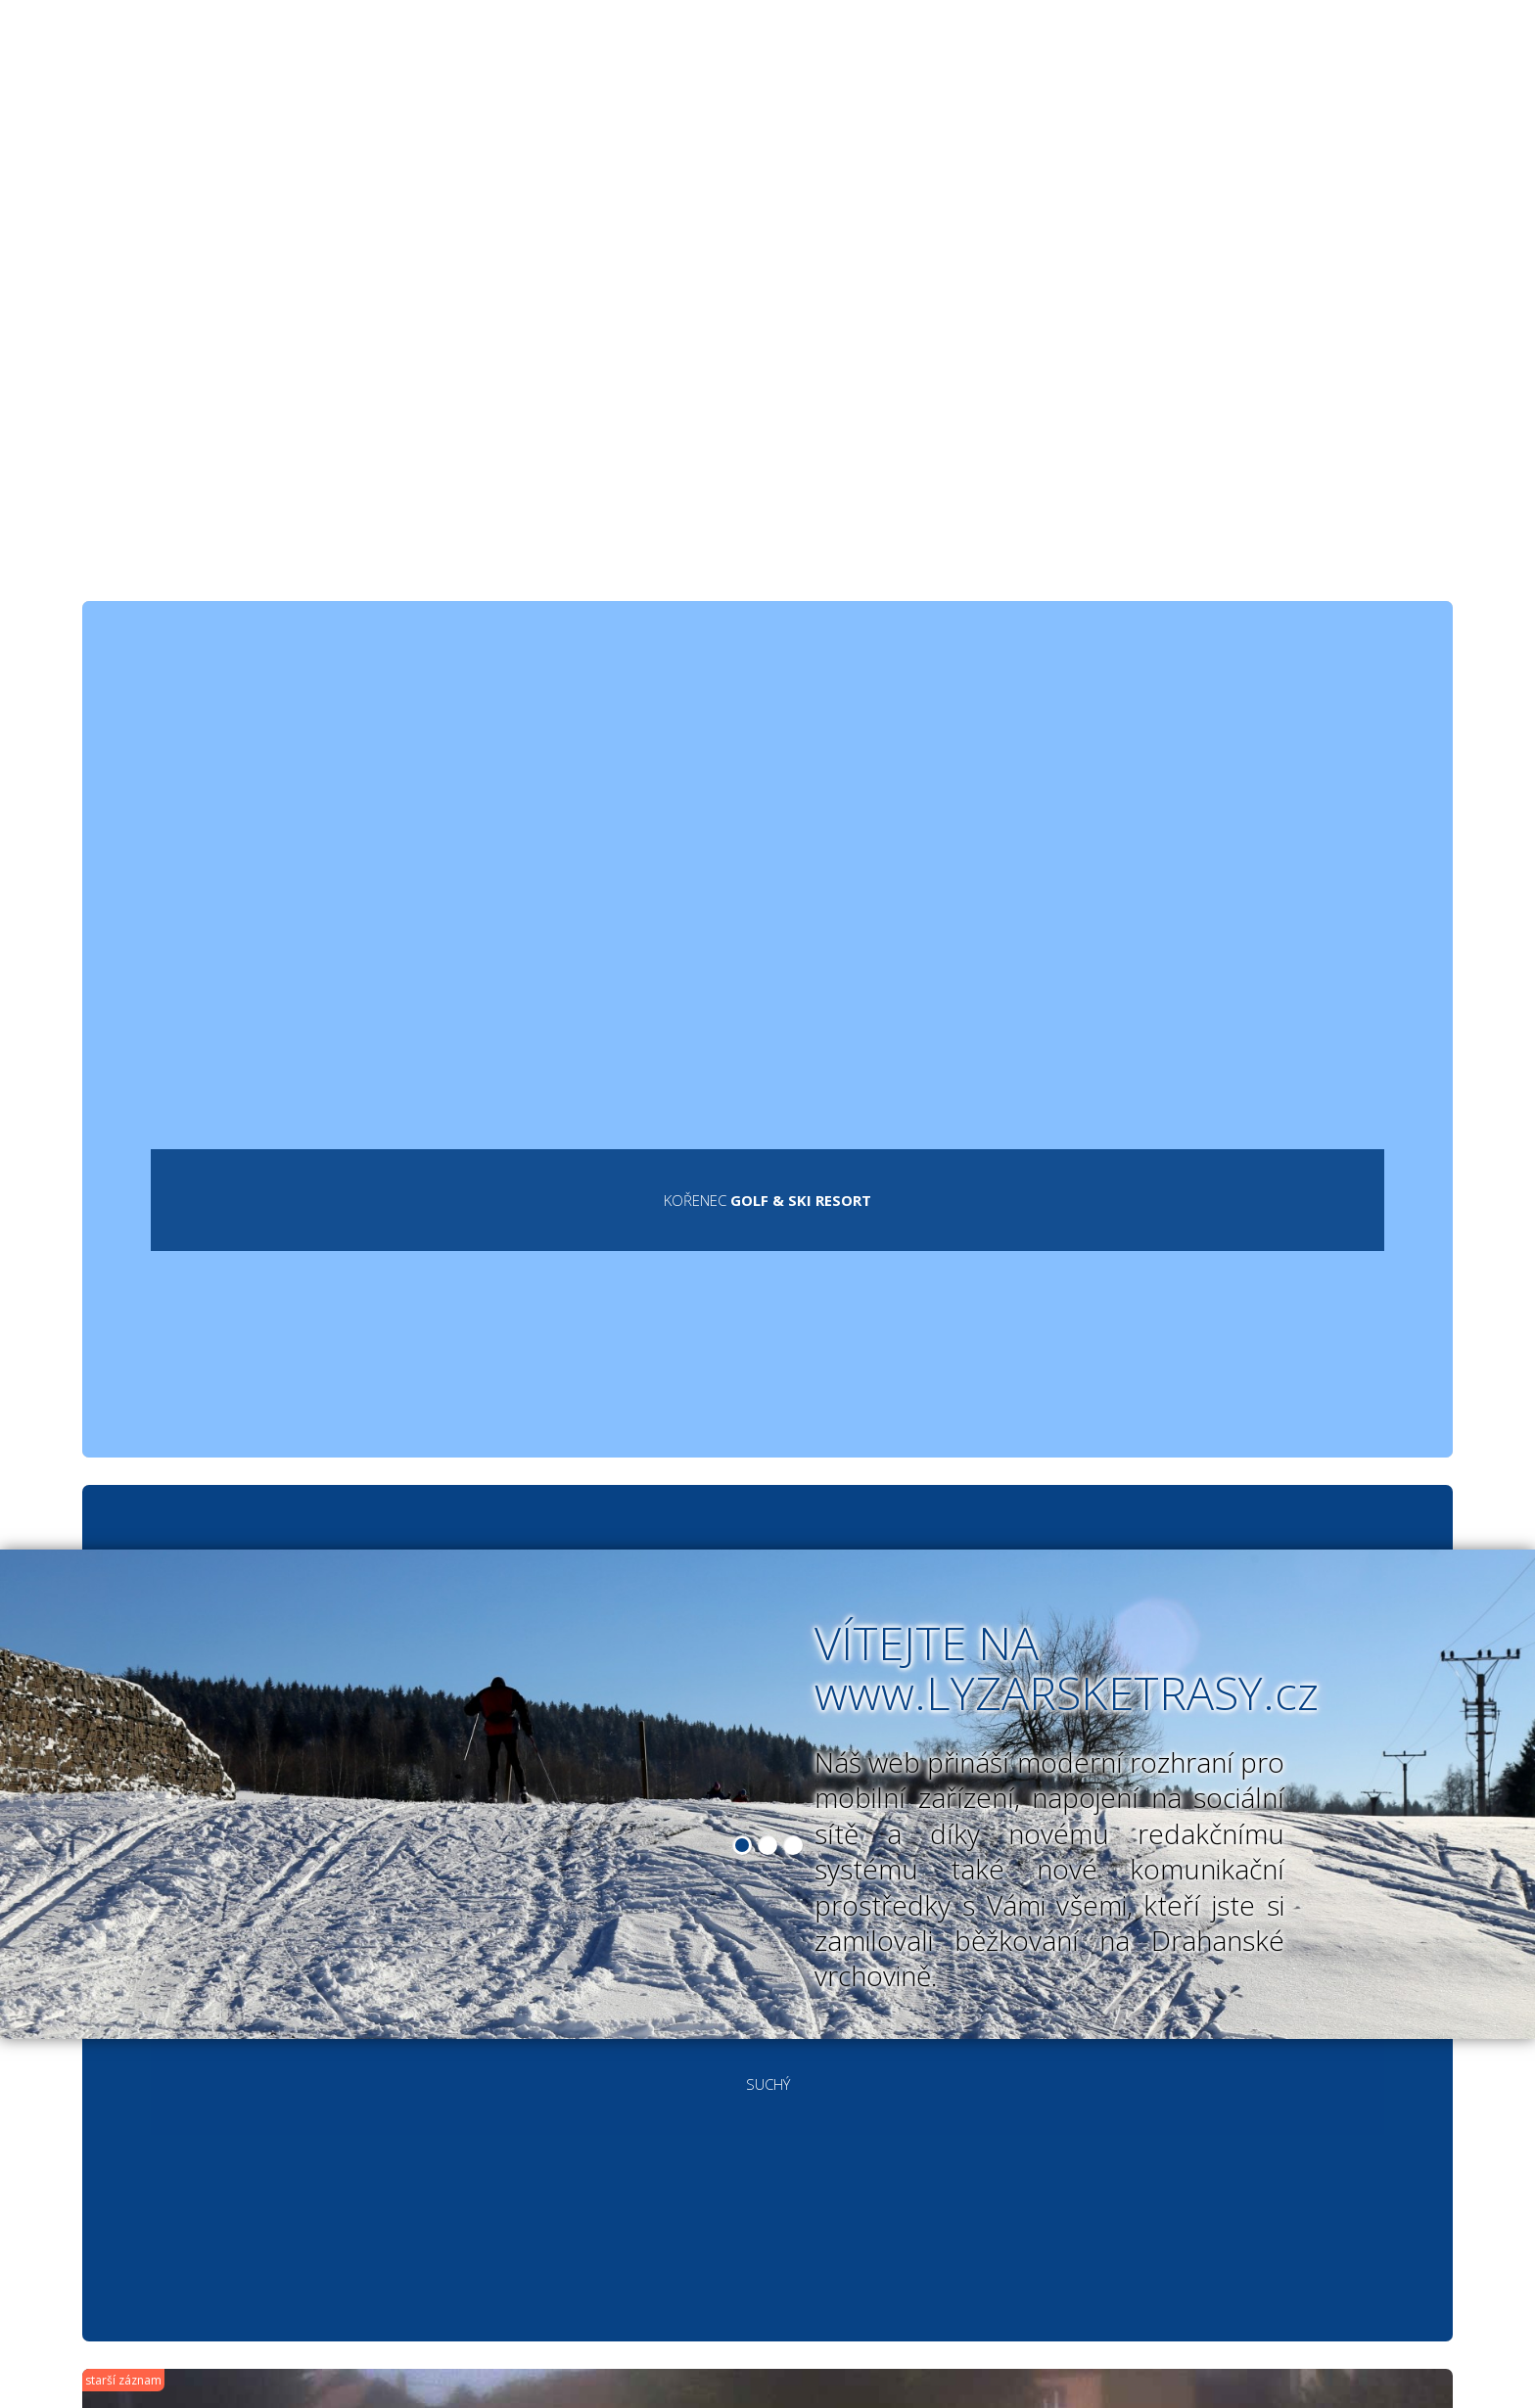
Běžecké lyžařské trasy (510, 76)
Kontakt (1289, 76)
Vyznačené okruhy (761, 76)
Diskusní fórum (1129, 76)
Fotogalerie (956, 76)
